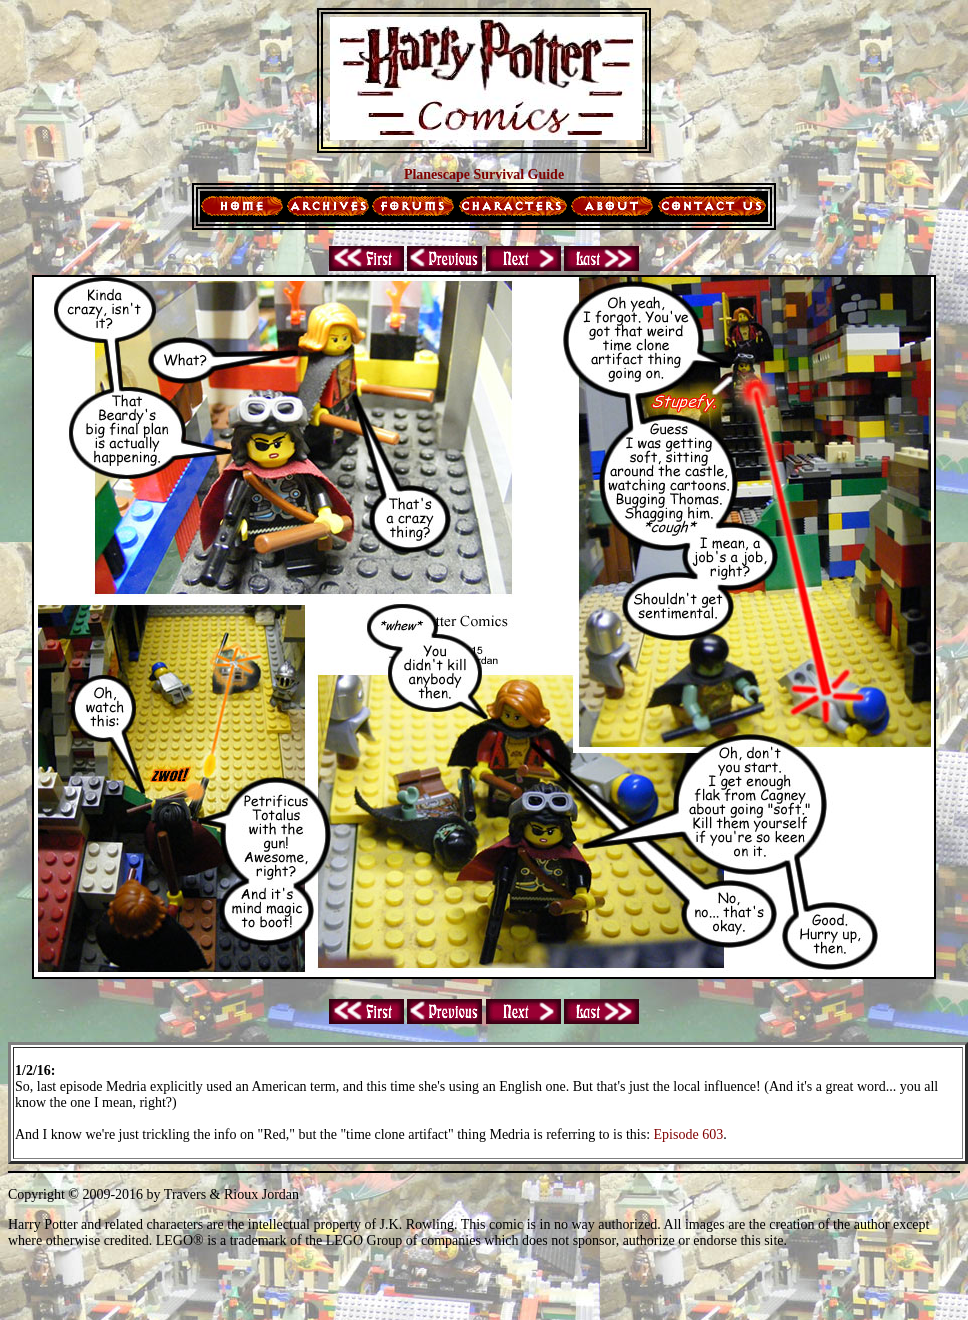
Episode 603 (689, 1134)
